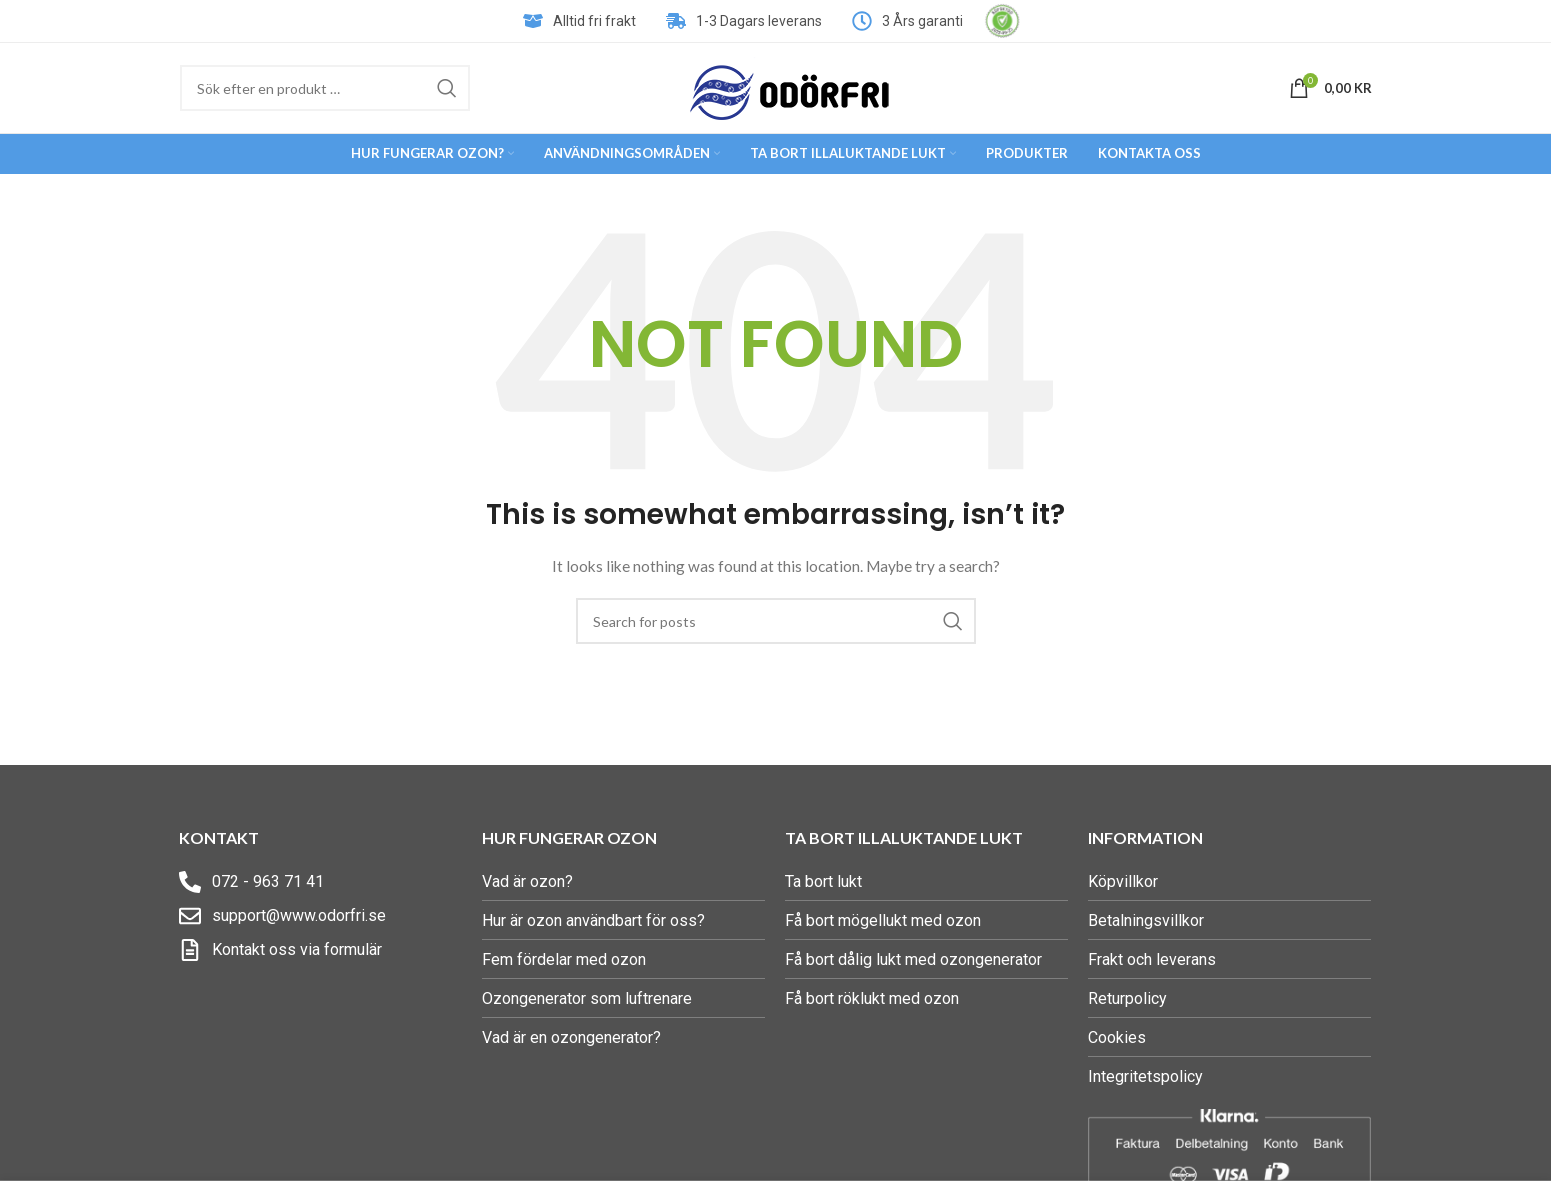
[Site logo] (790, 86)
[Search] (325, 88)
